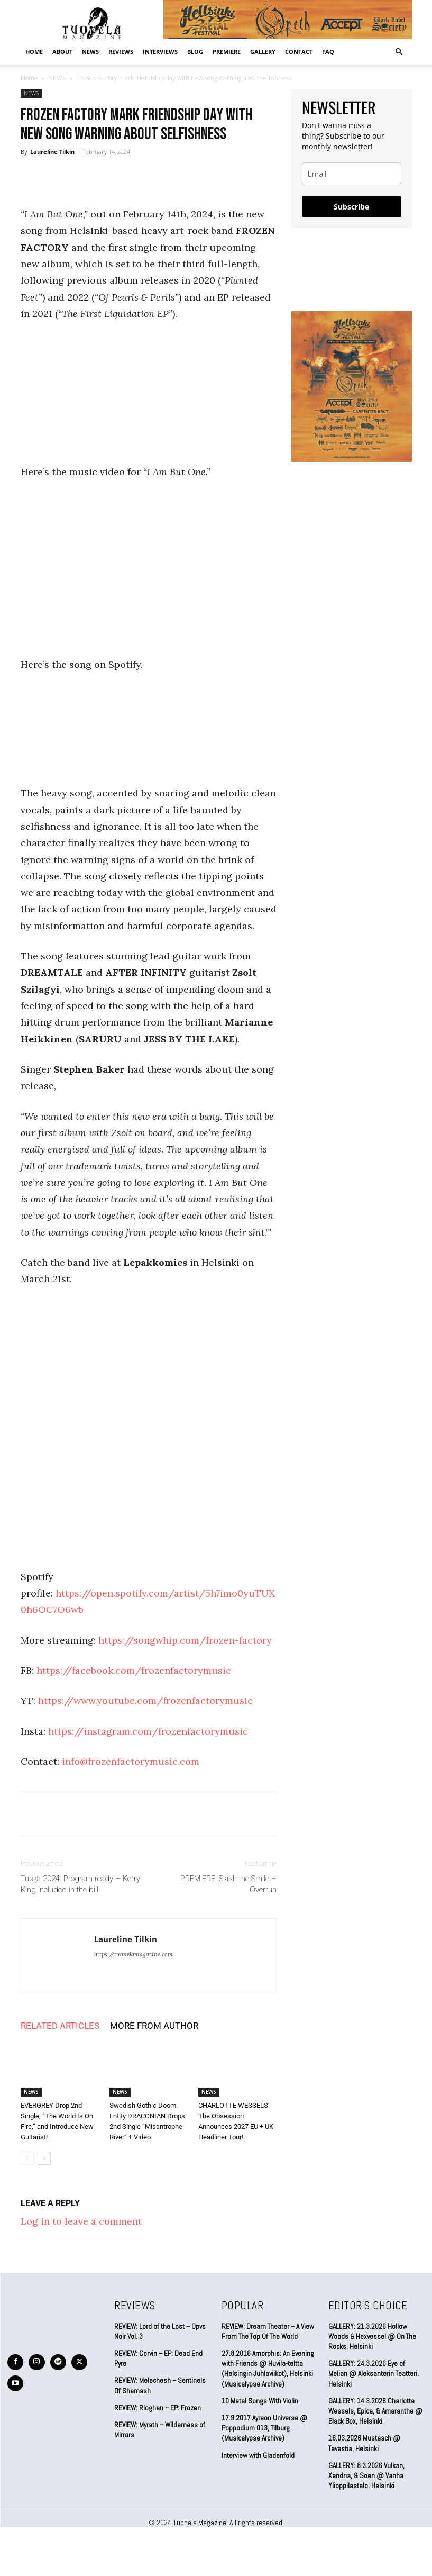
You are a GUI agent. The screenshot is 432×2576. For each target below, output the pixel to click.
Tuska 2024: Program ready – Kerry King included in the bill (80, 1884)
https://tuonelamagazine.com (133, 1954)
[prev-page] (27, 2158)
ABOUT (62, 52)
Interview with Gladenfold (258, 2451)
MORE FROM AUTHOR (154, 2025)
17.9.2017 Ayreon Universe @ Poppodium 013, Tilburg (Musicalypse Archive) (264, 2425)
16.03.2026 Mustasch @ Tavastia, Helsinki (363, 2429)
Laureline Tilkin (52, 152)
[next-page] (44, 2158)
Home (34, 52)
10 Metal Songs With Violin (260, 2398)
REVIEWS (120, 52)
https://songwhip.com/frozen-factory (185, 1640)
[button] (399, 51)
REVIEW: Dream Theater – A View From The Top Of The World (267, 2330)
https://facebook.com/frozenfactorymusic (133, 1670)
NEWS (90, 52)
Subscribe (351, 207)
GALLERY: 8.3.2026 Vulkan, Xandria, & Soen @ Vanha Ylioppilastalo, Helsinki (365, 2461)
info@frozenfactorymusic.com (130, 1761)
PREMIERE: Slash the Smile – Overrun (228, 1884)
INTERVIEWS (160, 52)
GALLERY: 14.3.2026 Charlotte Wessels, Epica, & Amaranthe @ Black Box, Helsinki (374, 2398)
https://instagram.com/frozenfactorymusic (148, 1731)
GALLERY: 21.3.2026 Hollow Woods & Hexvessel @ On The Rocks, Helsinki (376, 2335)
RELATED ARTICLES (60, 2025)
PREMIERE (227, 52)
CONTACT (298, 52)
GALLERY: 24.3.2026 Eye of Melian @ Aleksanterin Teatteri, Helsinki (375, 2366)
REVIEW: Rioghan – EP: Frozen (156, 2405)
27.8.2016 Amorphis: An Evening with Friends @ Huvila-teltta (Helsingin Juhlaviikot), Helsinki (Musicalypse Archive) (267, 2367)
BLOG (195, 52)
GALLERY (262, 52)
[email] (351, 173)
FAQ (328, 52)
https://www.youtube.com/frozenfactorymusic (145, 1700)
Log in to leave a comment (81, 2221)
